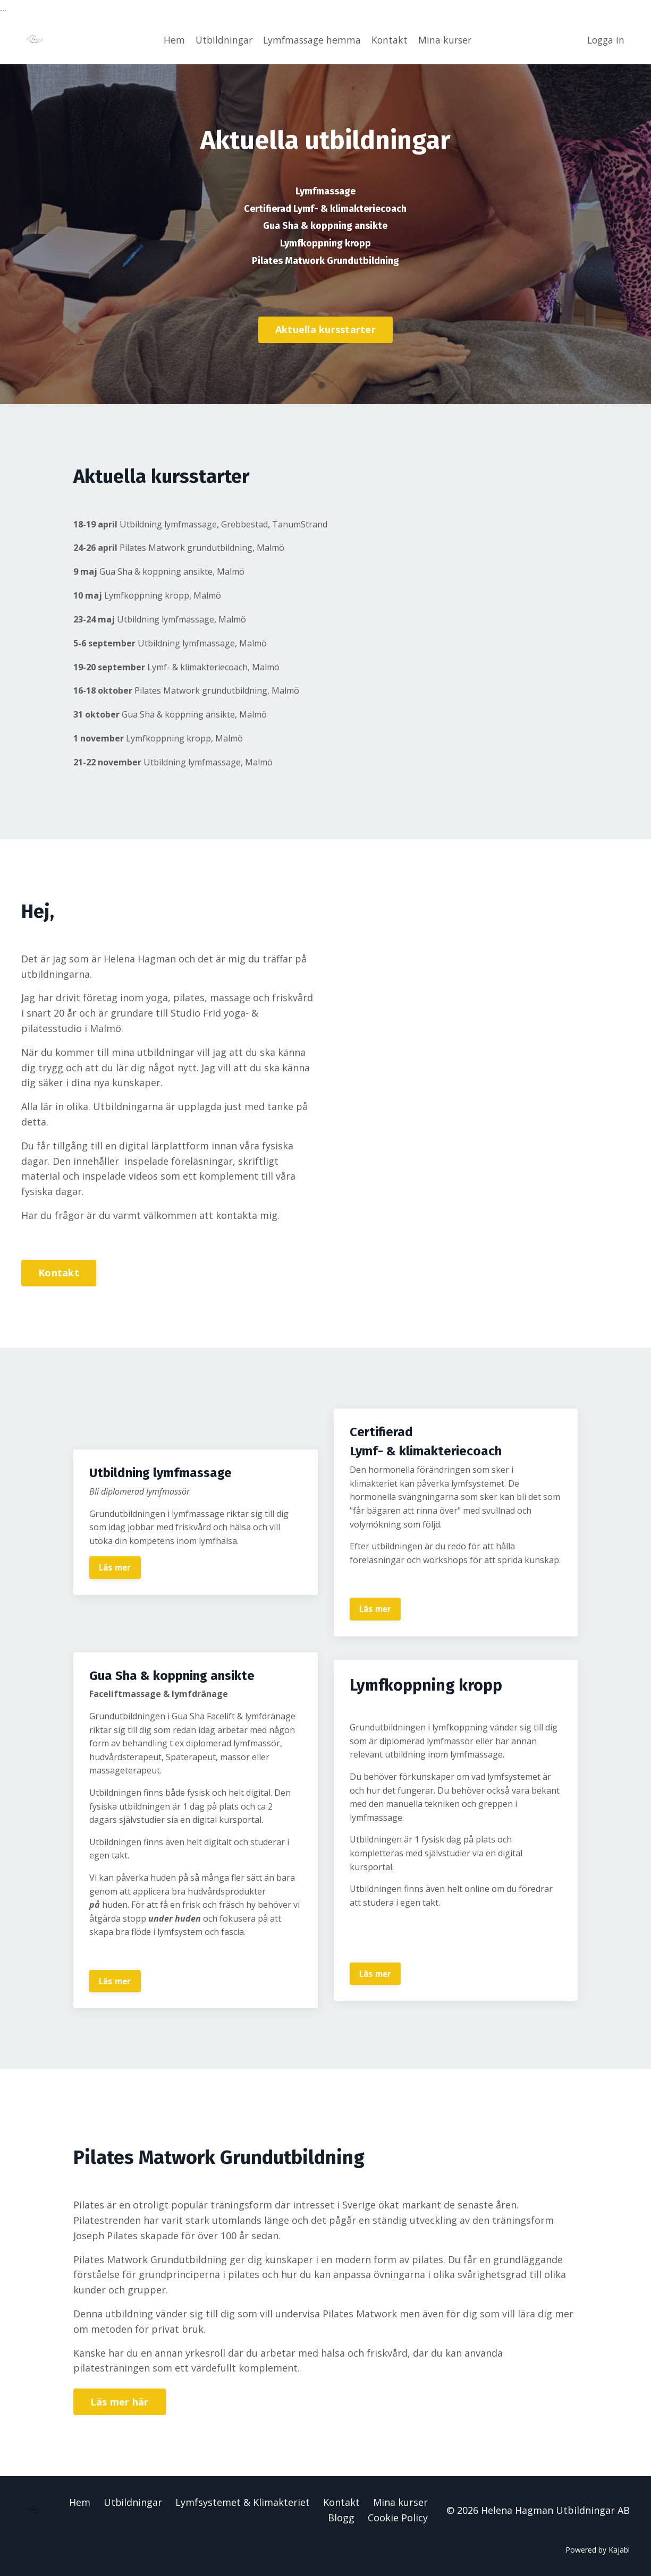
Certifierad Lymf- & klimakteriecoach (325, 207)
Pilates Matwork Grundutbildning (325, 258)
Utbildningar (220, 39)
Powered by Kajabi (597, 2549)
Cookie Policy (398, 2516)
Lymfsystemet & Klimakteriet (242, 2501)
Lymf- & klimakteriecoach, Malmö (191, 664)
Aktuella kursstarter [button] (325, 326)
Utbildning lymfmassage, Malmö (171, 616)
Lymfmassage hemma (311, 39)
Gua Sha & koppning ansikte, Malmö (170, 568)
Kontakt (390, 39)
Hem (170, 39)
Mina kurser (446, 39)
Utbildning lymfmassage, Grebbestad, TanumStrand (219, 521)
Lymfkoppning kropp (325, 241)
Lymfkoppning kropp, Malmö (157, 592)
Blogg (341, 2516)
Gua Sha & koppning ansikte (325, 224)
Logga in (604, 39)
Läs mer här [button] (119, 2400)
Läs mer (116, 1565)
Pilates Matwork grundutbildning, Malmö (193, 545)
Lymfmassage (325, 190)
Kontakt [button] (58, 1270)
